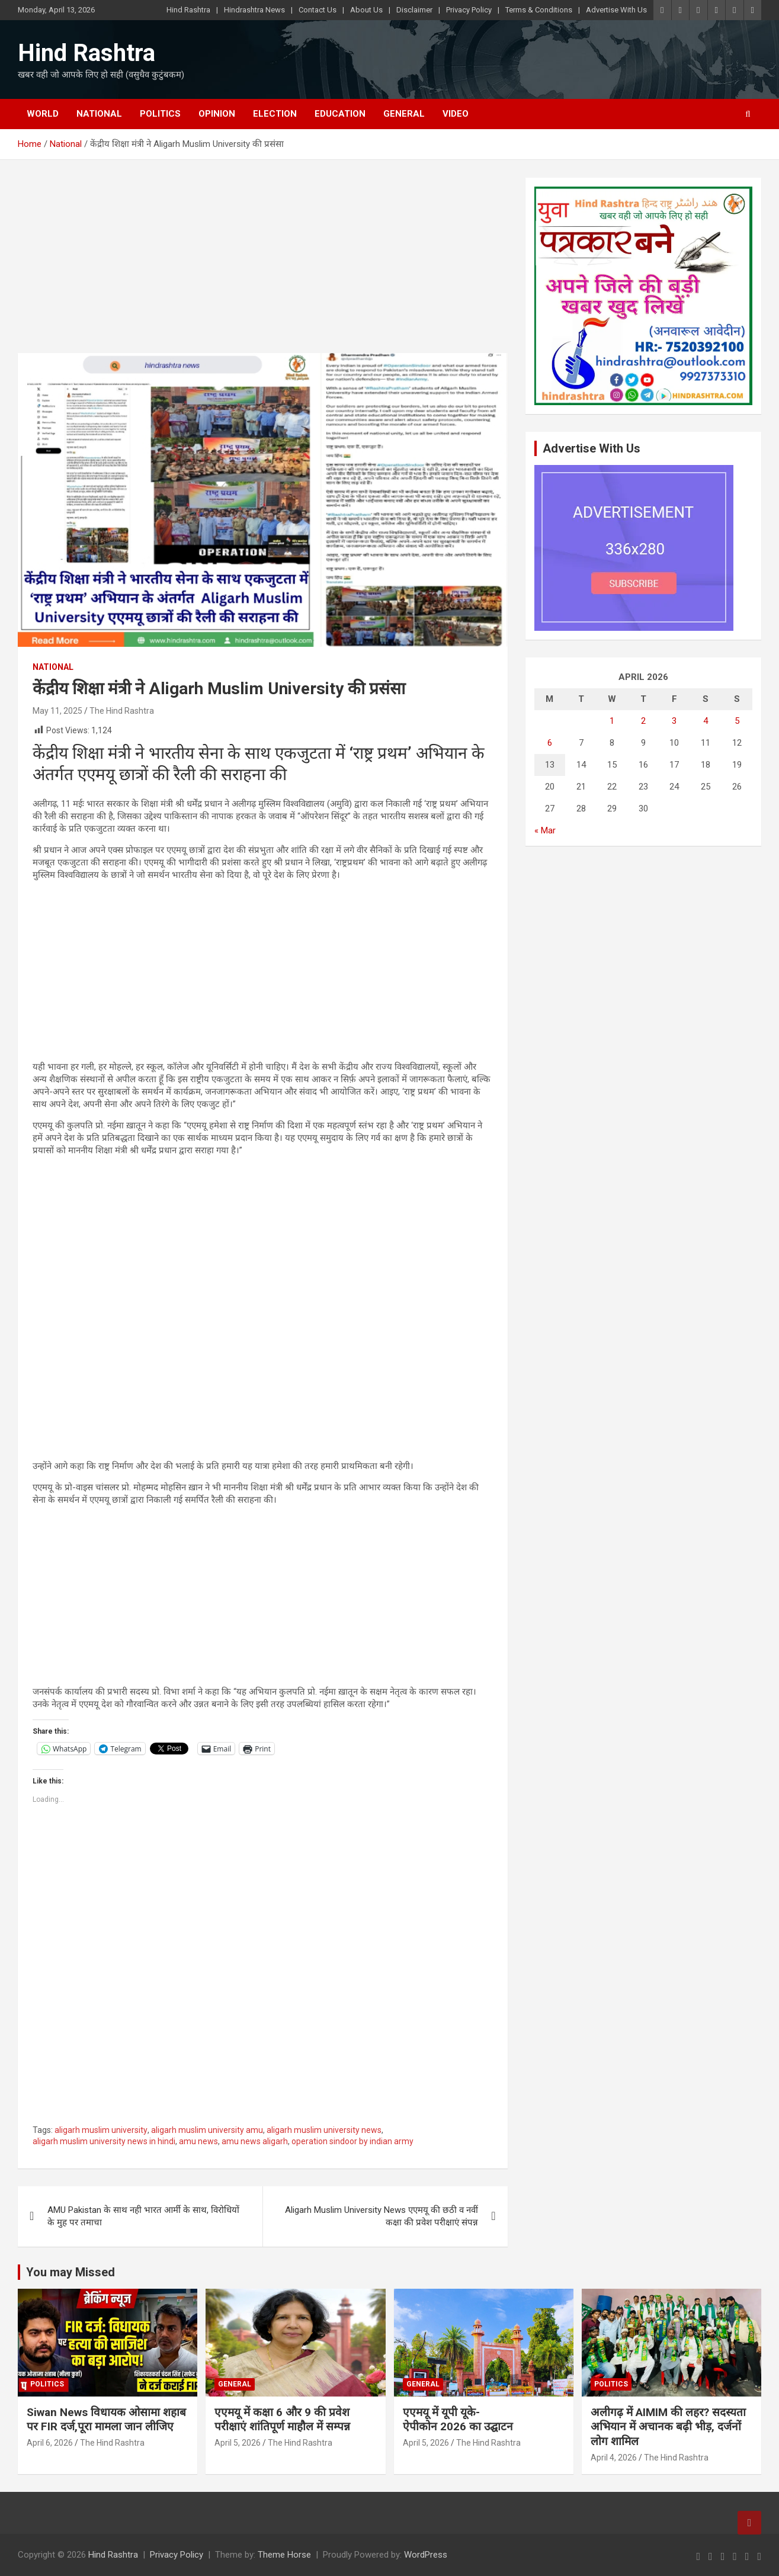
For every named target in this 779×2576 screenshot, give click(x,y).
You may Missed (70, 2272)
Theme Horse (284, 2554)
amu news (198, 2141)
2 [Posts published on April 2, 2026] (643, 721)
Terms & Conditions (538, 9)
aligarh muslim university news (324, 2130)
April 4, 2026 (614, 2457)
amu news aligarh (255, 2141)
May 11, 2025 (57, 711)
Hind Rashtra (188, 9)
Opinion (216, 113)
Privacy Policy (469, 9)
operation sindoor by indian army (352, 2141)
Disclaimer (414, 9)
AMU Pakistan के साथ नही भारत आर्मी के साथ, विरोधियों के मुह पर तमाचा (143, 2216)
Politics (160, 113)
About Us (366, 9)
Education (340, 113)
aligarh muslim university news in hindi (104, 2141)
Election (275, 113)
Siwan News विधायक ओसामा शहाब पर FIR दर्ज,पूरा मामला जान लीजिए (106, 2419)
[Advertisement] (263, 265)
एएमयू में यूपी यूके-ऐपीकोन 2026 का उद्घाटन (458, 2419)
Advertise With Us (616, 9)
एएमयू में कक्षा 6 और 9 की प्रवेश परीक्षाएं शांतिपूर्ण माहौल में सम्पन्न (282, 2419)
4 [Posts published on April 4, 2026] (705, 721)
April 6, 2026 (50, 2442)
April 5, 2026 (237, 2442)
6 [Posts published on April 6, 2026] (549, 742)
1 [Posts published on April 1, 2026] (612, 721)
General (404, 113)
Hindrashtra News (254, 9)
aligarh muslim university (101, 2130)
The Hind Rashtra (121, 711)
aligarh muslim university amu (207, 2130)
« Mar (545, 830)
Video (456, 113)
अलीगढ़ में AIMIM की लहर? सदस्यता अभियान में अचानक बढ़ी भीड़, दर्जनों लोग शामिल (668, 2426)
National (99, 113)
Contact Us (317, 9)
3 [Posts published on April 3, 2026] (674, 721)
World (43, 113)
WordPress (425, 2554)
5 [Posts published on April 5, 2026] (737, 721)
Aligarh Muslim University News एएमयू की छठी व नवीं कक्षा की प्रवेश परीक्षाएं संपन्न (381, 2216)
